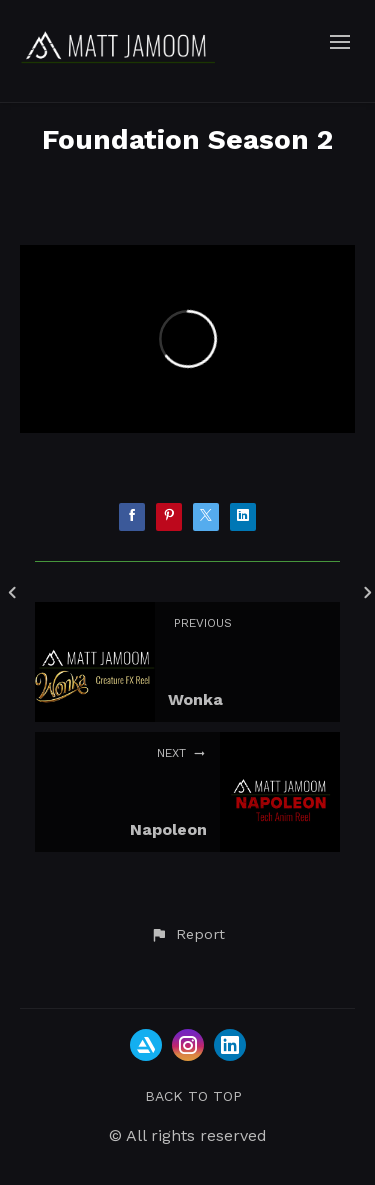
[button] (187, 935)
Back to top (193, 1096)
